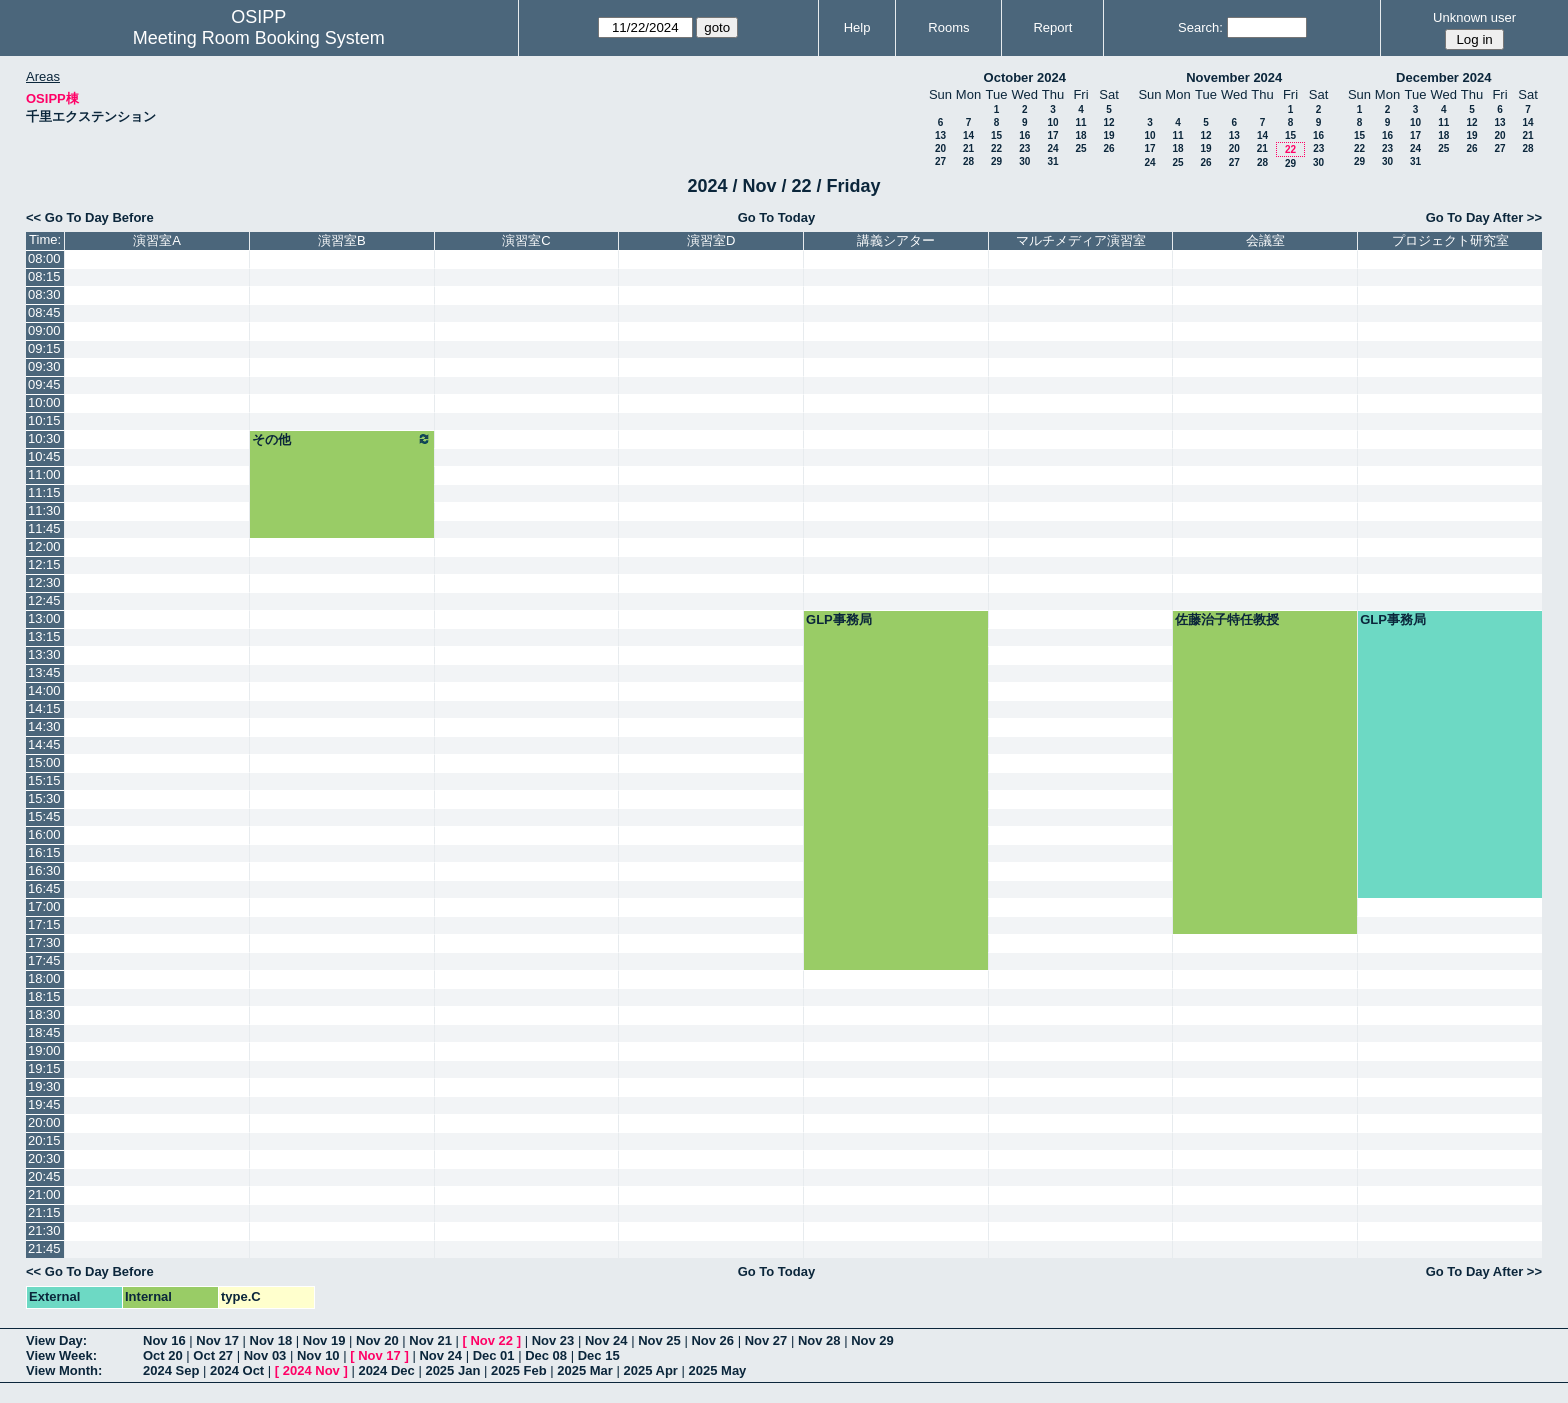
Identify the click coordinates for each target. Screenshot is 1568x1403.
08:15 (44, 276)
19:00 (44, 1050)
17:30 (44, 942)
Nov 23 (553, 1340)
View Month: (64, 1370)
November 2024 (1234, 77)
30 (1024, 161)
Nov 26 (712, 1340)
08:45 (44, 312)
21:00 (44, 1194)
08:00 (44, 258)
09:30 (44, 366)
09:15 (44, 348)
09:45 (44, 384)
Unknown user (1474, 17)
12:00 (44, 546)
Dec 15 (599, 1355)
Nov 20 (377, 1340)
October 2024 (1025, 77)
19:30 (44, 1086)
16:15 (44, 852)
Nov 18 (271, 1340)
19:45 (44, 1104)
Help (857, 27)
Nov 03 (265, 1355)
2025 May (718, 1370)
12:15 (44, 564)
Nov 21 (430, 1340)
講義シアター (896, 240)
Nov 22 (491, 1340)
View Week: (61, 1355)
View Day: (56, 1340)
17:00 (44, 906)
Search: (1200, 27)
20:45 (44, 1176)
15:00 (44, 762)
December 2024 (1443, 77)
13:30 (44, 654)
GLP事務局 (839, 619)
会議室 (1265, 240)
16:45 (44, 888)
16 (1024, 135)
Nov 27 (766, 1340)
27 (940, 161)
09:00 (44, 330)
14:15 (44, 708)
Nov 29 (872, 1340)
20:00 (44, 1122)
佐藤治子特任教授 (1227, 619)
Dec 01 (494, 1355)
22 (996, 148)
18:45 (44, 1032)
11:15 (44, 492)
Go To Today (777, 217)
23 (1024, 148)
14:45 (44, 744)
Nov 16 (164, 1340)
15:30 (44, 798)
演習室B (342, 240)
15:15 (44, 780)
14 (968, 135)
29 (996, 161)
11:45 (44, 528)
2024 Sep (171, 1370)
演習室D (711, 240)
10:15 (44, 420)
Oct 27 (213, 1355)
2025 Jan (452, 1370)
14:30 (44, 726)
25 (1080, 148)
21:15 (44, 1212)
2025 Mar (585, 1370)
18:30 (44, 1014)
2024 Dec (386, 1370)
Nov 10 (318, 1355)
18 (1080, 135)
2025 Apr (650, 1370)
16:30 (44, 870)
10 (1052, 122)
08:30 (44, 294)
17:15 (44, 924)
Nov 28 (819, 1340)
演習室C (526, 240)
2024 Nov (311, 1370)
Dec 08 (546, 1355)
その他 (342, 439)
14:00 (44, 690)
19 (1108, 135)
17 (1052, 135)
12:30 (44, 582)
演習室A (157, 240)
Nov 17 (217, 1340)
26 (1108, 148)
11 (1080, 122)
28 (968, 161)
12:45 (44, 600)
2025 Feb (519, 1370)
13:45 (44, 672)
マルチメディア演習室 (1081, 240)
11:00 (44, 474)
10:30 (44, 438)
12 (1108, 122)
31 (1052, 161)
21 (968, 148)
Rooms (948, 27)
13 (940, 135)
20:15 (44, 1140)
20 (940, 148)
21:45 (44, 1248)
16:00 (44, 834)
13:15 (44, 636)
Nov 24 (606, 1340)
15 (996, 135)
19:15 (44, 1068)
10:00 (44, 402)
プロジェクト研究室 (1450, 240)
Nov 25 (659, 1340)
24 (1052, 148)
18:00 (44, 978)
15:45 (44, 816)
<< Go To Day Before (90, 217)
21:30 (44, 1230)
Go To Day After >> (1484, 217)
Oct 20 (163, 1355)
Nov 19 (324, 1340)
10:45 (44, 456)
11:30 (44, 510)
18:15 (44, 996)
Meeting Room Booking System (259, 38)
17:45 (44, 960)
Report (1052, 27)
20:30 (44, 1158)
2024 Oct (237, 1370)
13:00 (44, 618)
